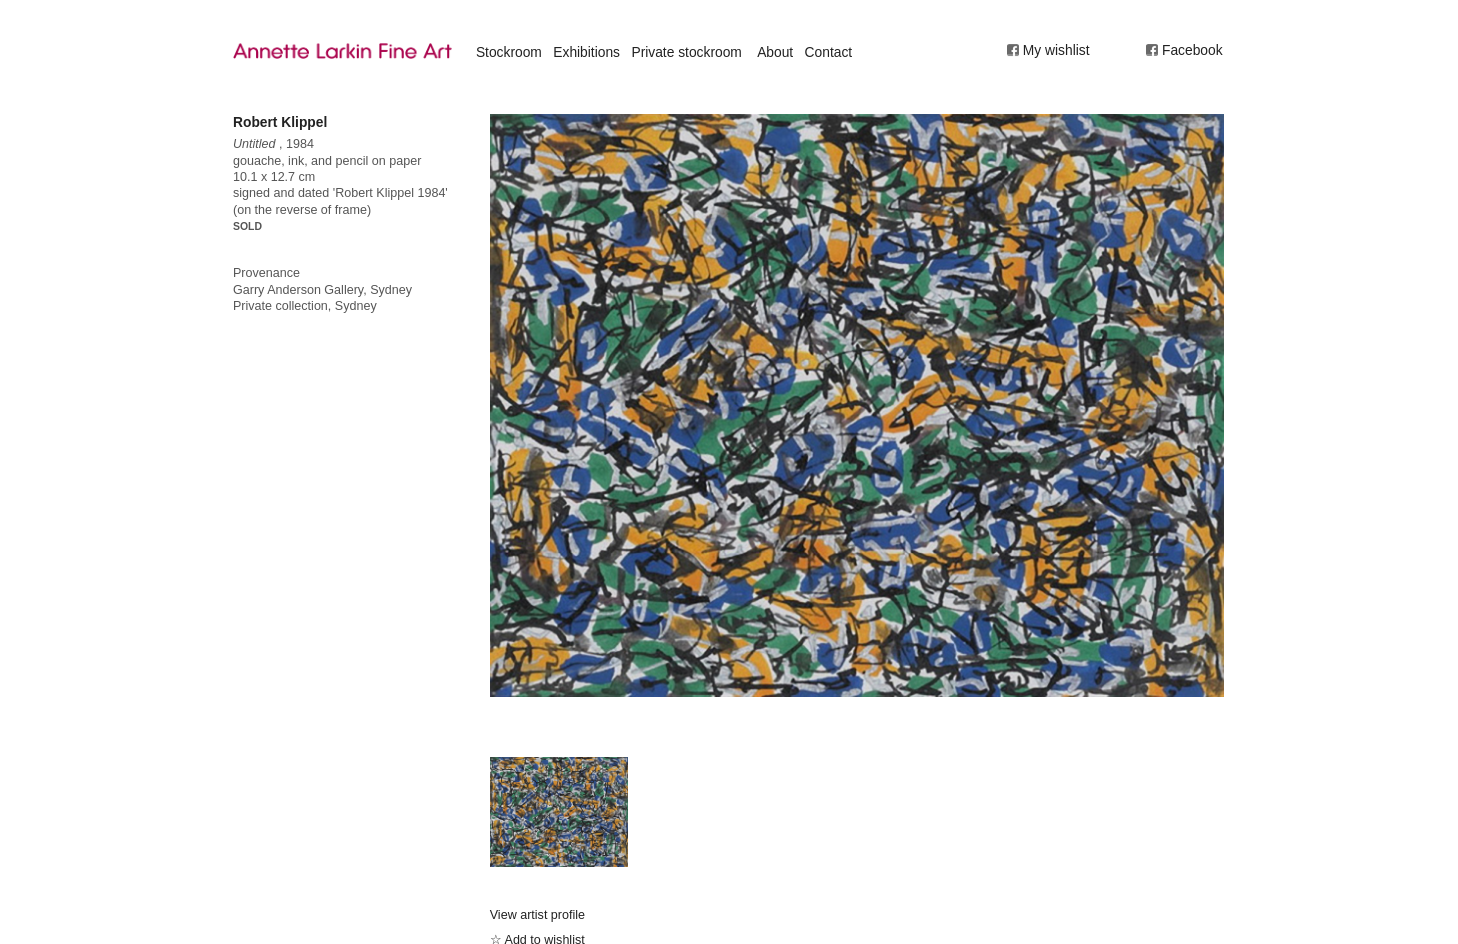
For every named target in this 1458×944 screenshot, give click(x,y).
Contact (829, 52)
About (775, 52)
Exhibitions (586, 52)
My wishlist (1056, 50)
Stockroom (509, 52)
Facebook (1192, 50)
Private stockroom (686, 52)
